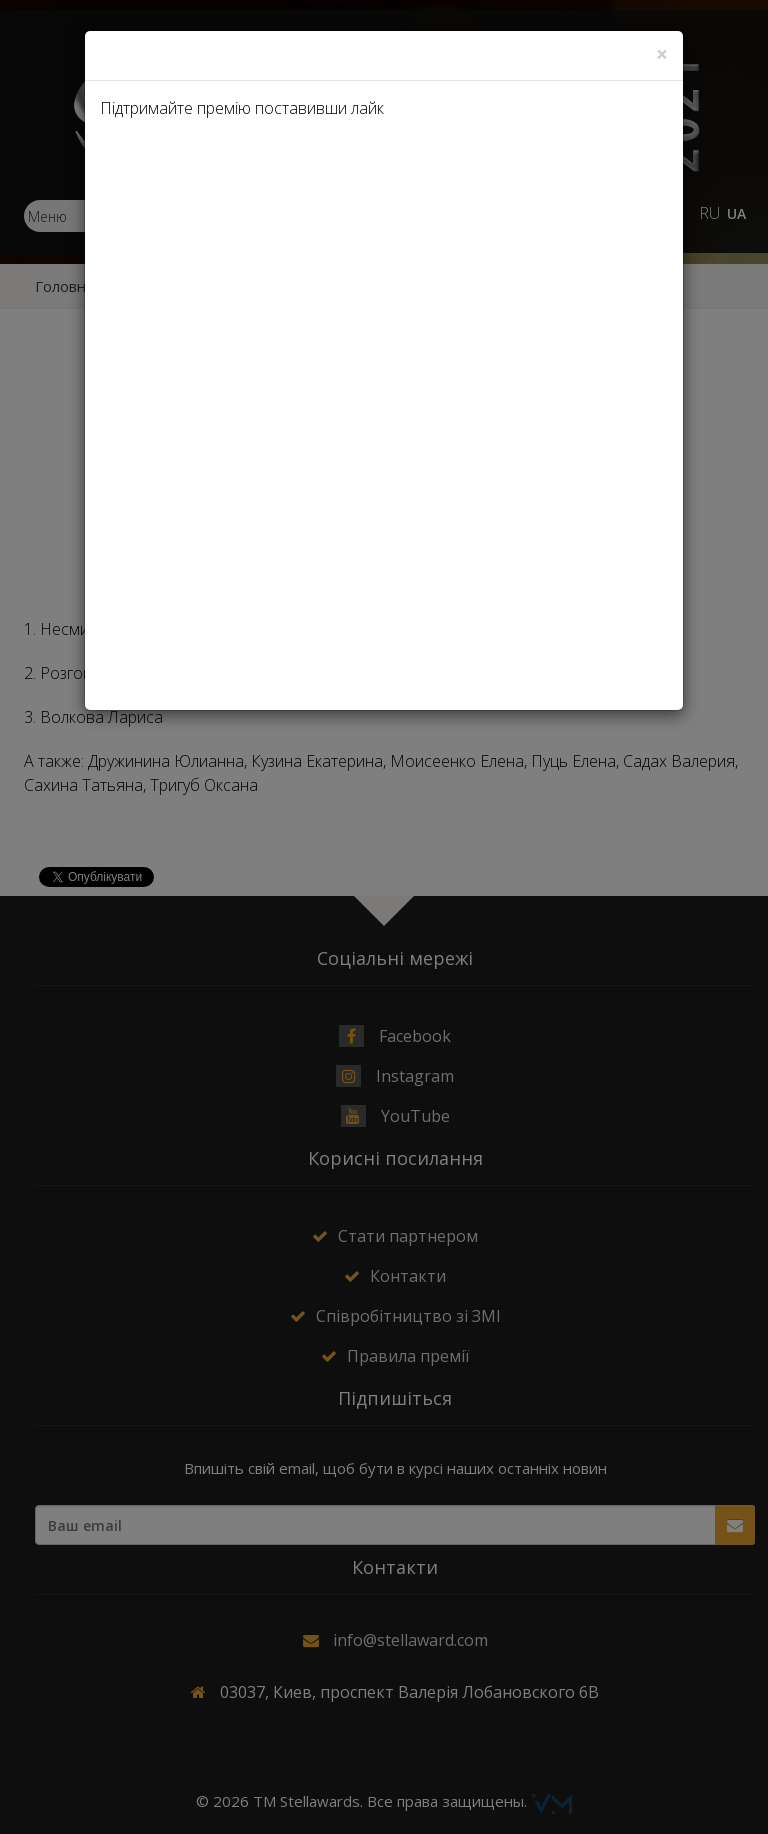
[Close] (662, 54)
